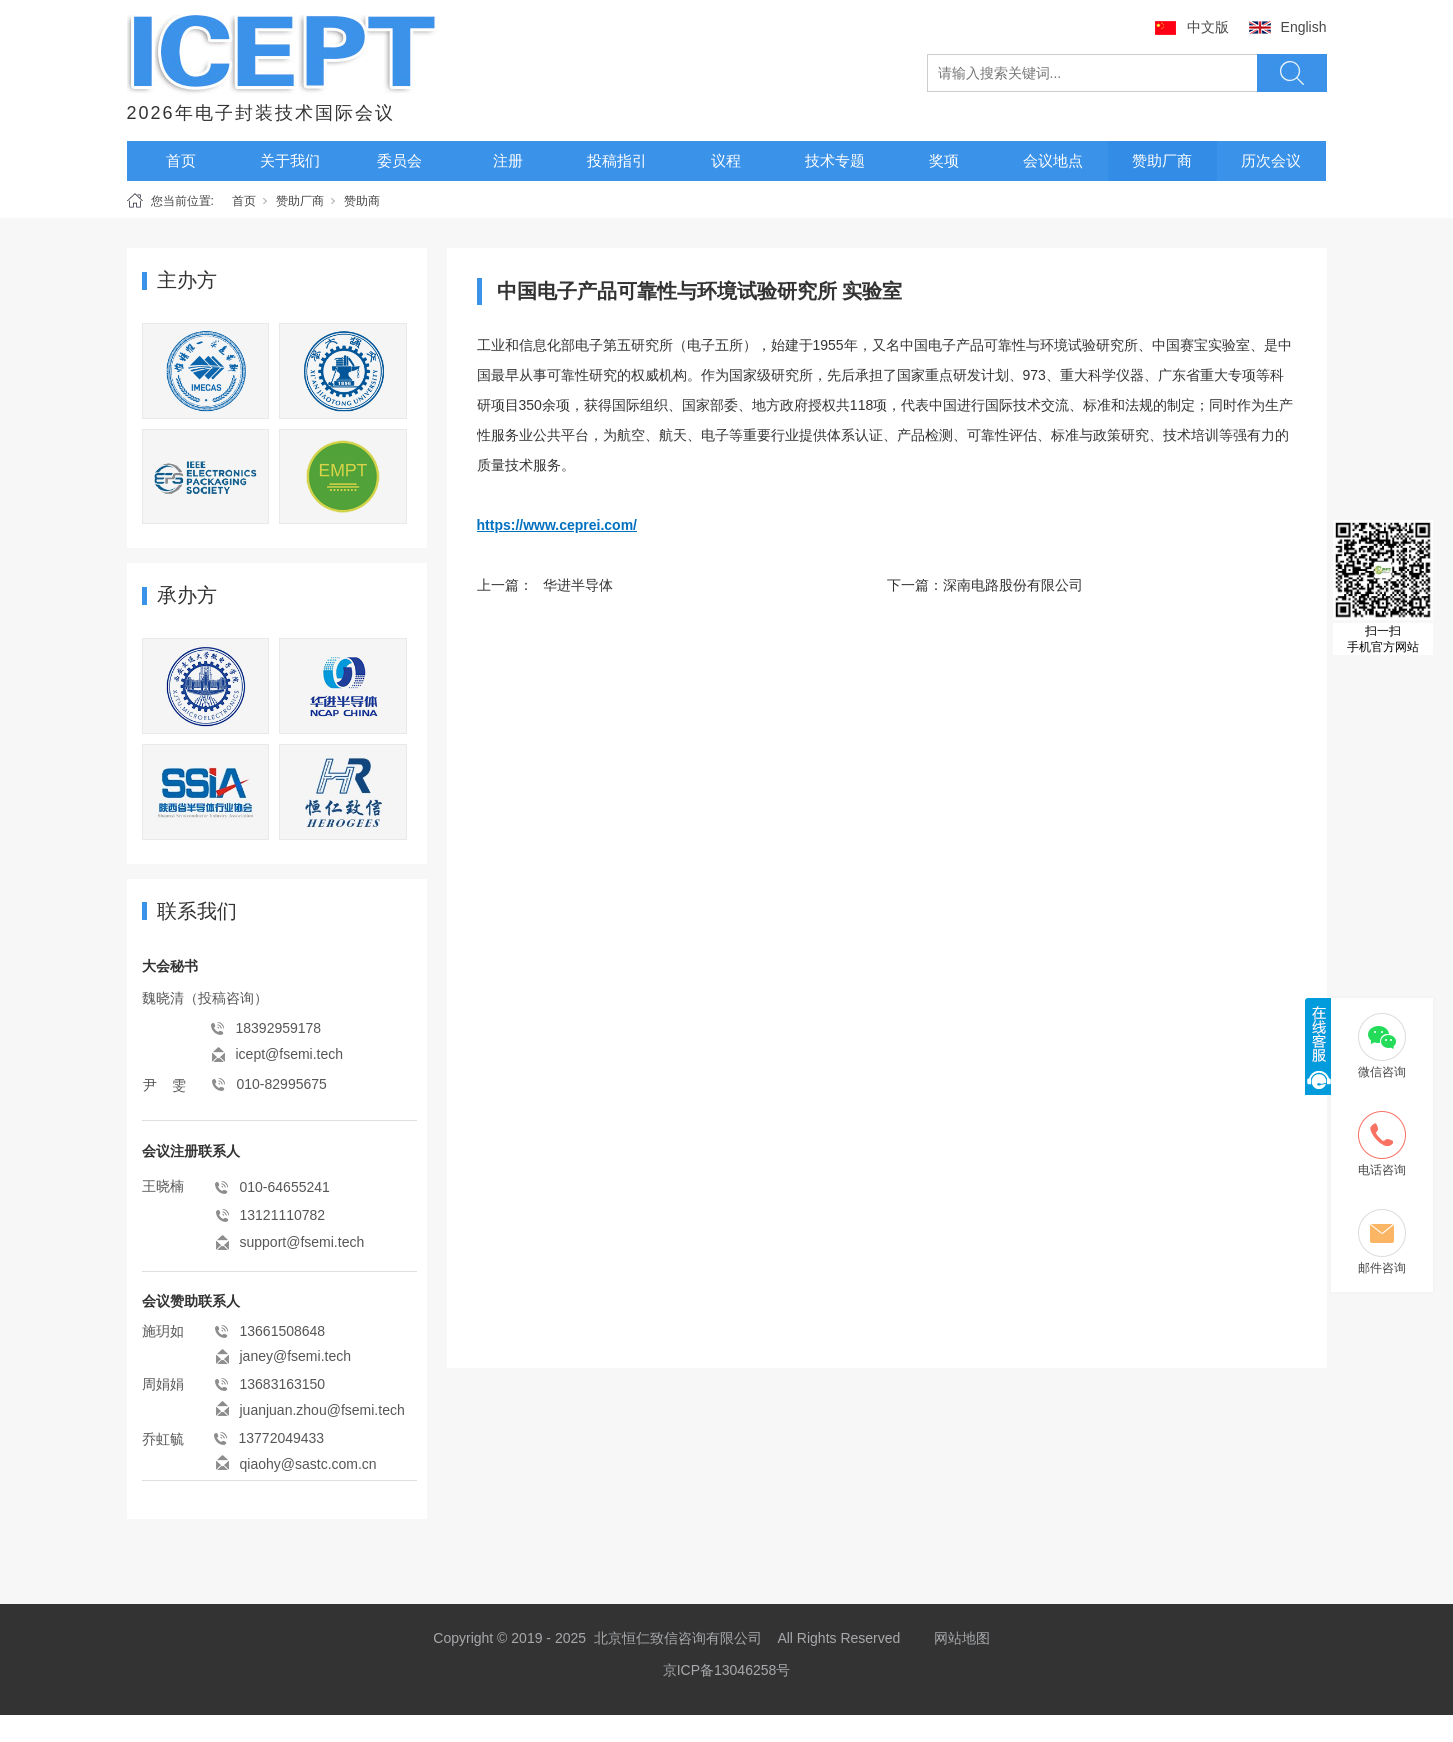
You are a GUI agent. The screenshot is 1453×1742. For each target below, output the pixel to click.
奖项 (944, 160)
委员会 (399, 160)
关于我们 (290, 160)
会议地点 (1053, 160)
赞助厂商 (1162, 160)
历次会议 (1271, 160)
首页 (181, 160)
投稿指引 (617, 160)
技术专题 (835, 160)
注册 (508, 160)
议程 (726, 160)
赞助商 (362, 201)
